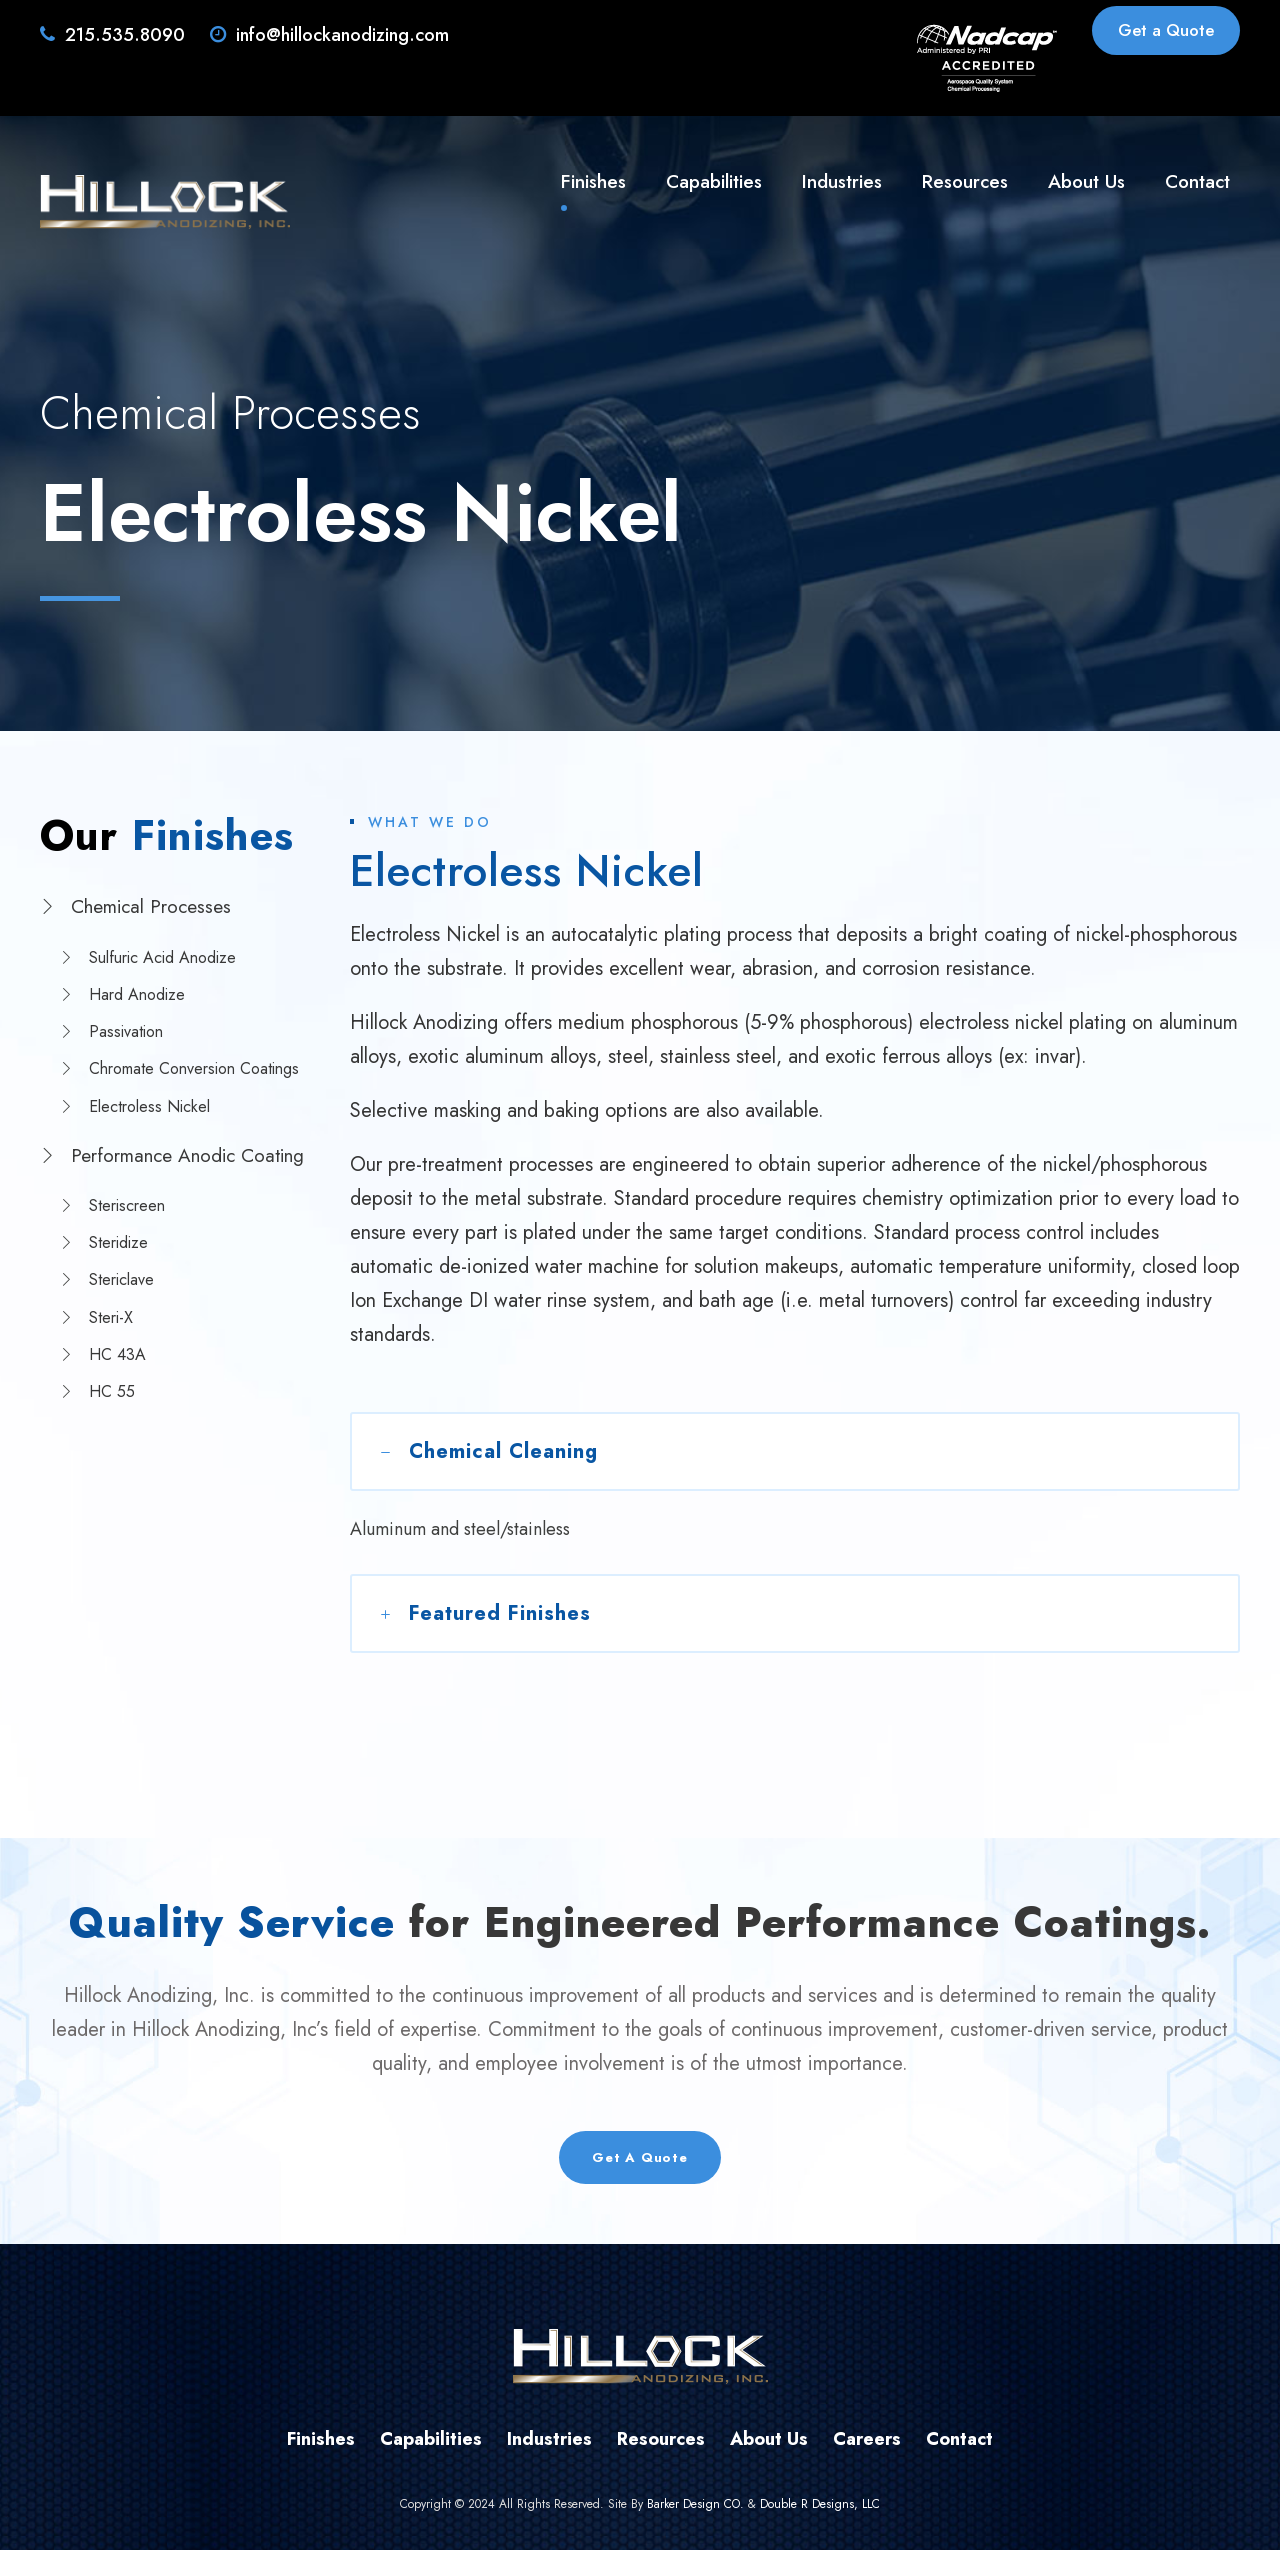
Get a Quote (1166, 30)
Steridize (118, 1242)
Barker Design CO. (695, 2504)
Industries (842, 181)
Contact (1197, 181)
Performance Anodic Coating (187, 1155)
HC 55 (112, 1391)
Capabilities (714, 181)
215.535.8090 (125, 35)
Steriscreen (127, 1205)
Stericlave (121, 1279)
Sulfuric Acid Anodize (162, 957)
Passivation (126, 1031)
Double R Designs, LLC (820, 2504)
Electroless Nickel (149, 1106)
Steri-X (111, 1317)
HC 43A (117, 1354)
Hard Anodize (137, 994)
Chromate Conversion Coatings (194, 1068)
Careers (867, 2439)
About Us (1086, 181)
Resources (965, 181)
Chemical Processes (151, 906)
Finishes (593, 181)
